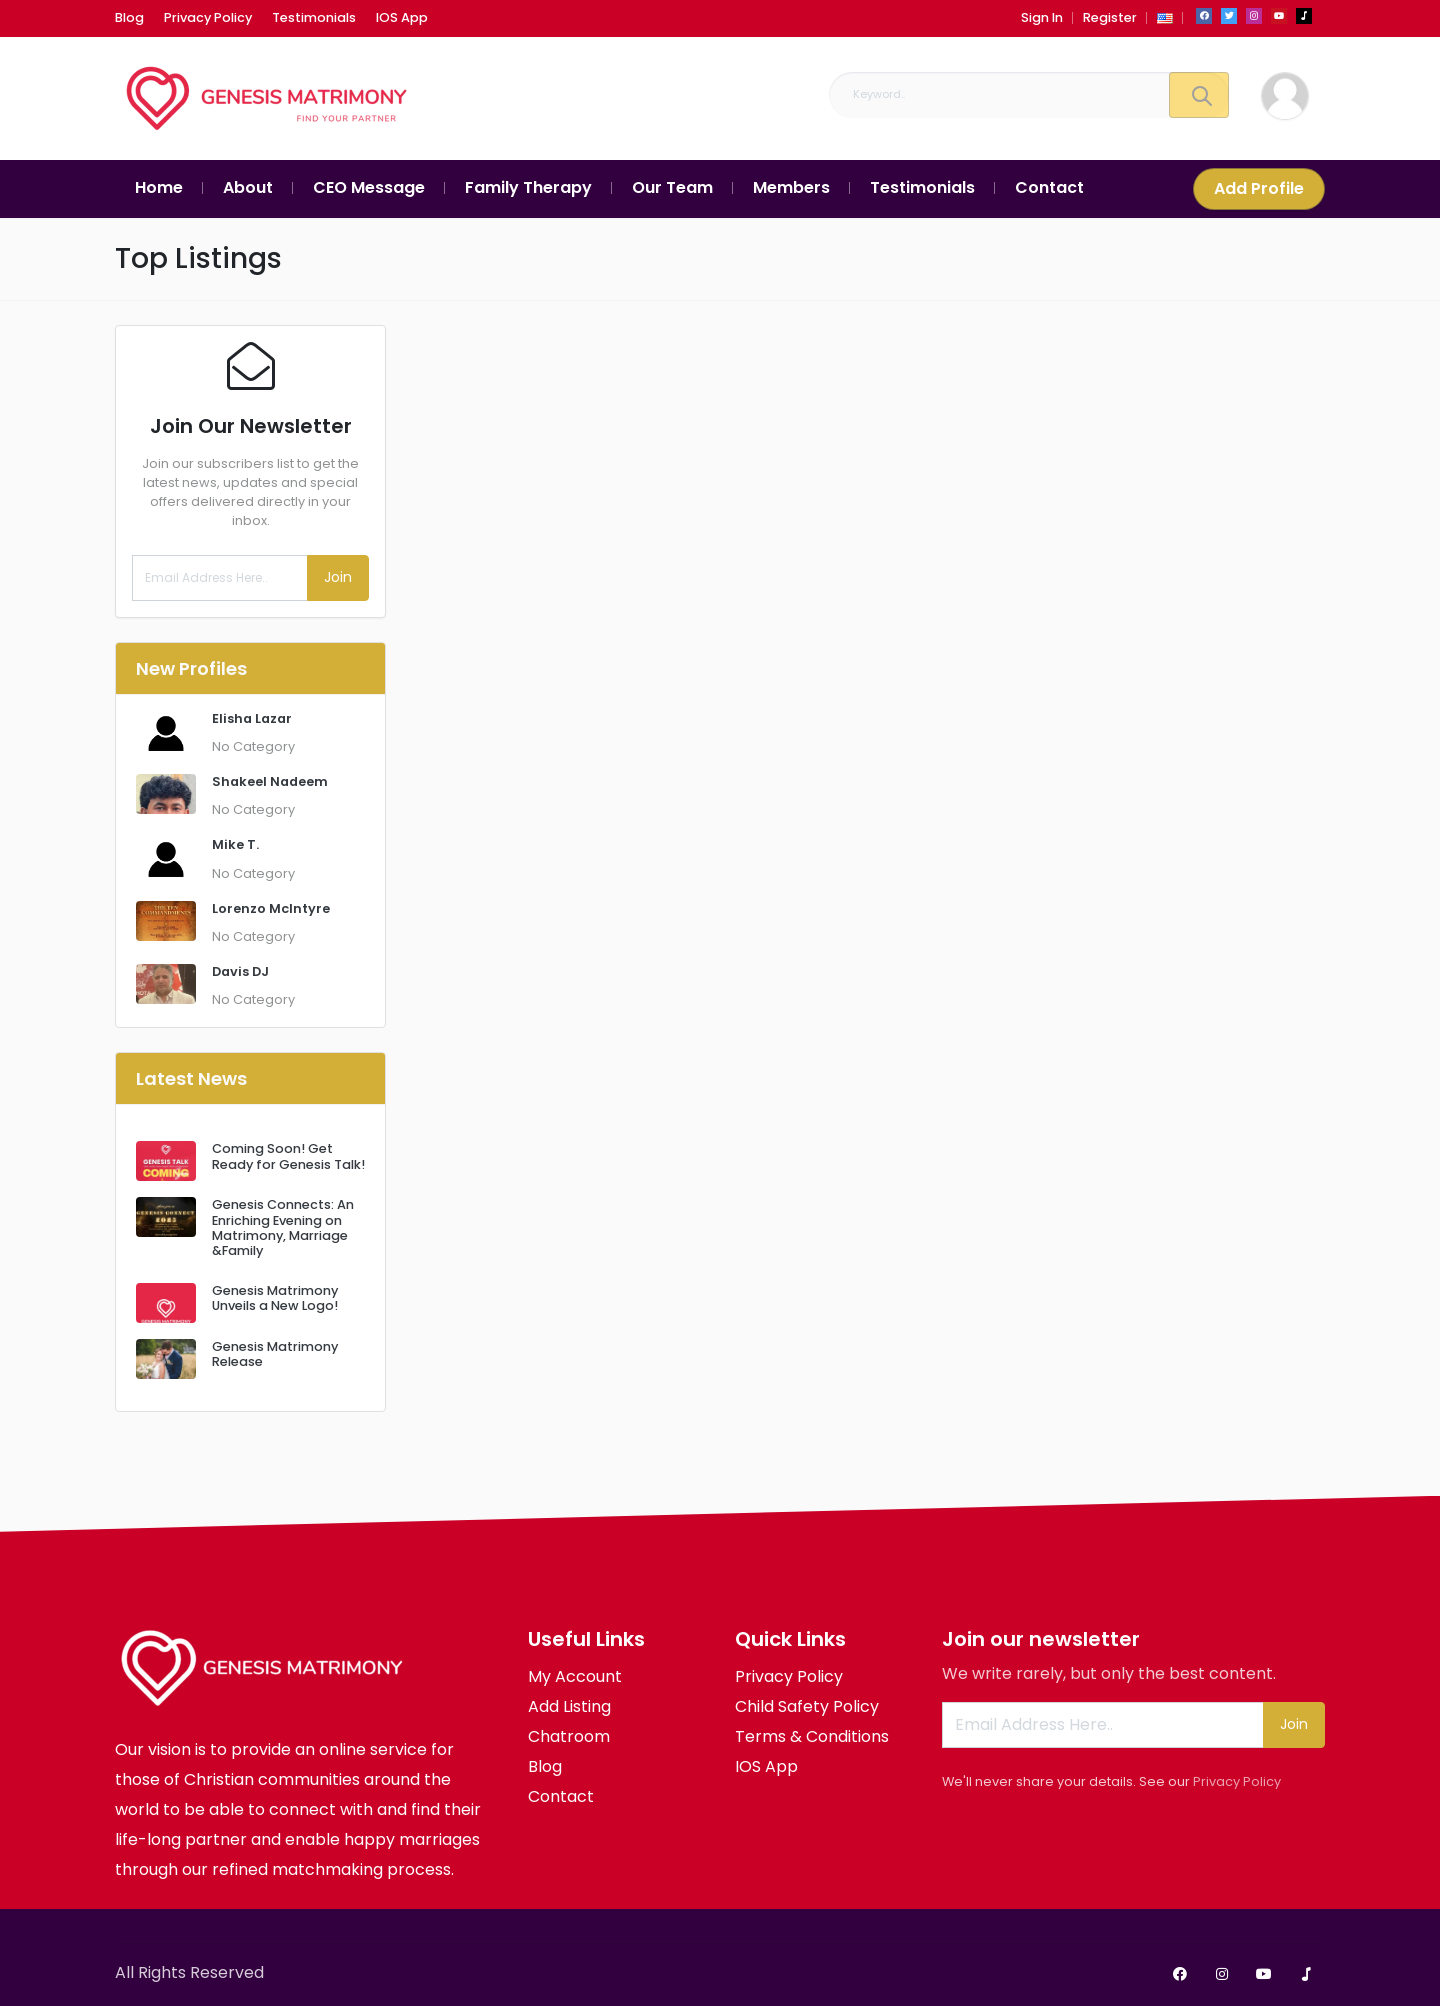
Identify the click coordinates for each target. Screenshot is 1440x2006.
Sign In (1042, 17)
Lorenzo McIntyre (271, 908)
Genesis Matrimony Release (275, 1354)
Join (338, 577)
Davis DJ (240, 971)
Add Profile (1259, 188)
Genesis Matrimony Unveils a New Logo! (275, 1298)
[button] (1165, 17)
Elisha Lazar (252, 718)
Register (1110, 17)
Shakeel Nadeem (270, 781)
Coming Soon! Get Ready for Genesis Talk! (288, 1156)
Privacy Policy (1237, 1781)
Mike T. (235, 844)
